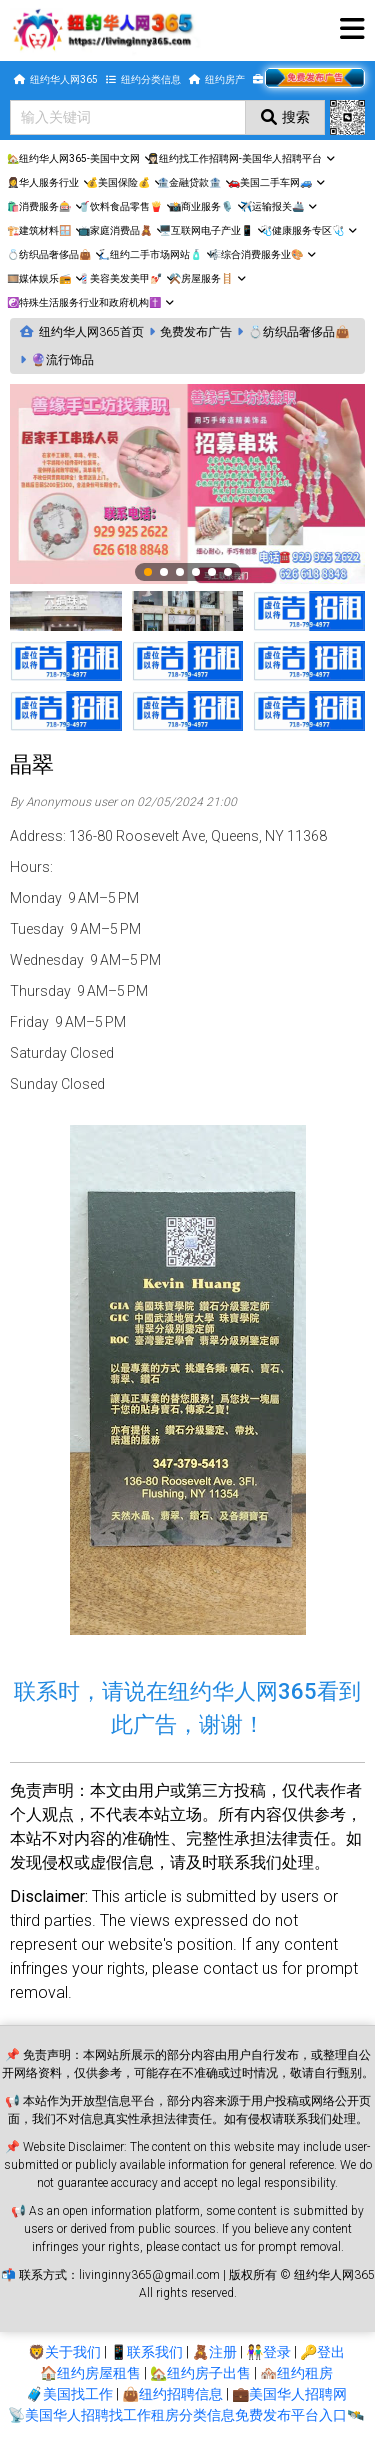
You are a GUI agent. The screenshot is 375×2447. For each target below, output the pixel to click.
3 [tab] (181, 573)
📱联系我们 (146, 2352)
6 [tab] (229, 573)
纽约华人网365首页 (91, 332)
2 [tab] (165, 573)
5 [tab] (213, 573)
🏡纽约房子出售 (200, 2373)
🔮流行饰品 (62, 360)
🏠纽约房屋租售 (90, 2373)
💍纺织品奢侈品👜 (299, 332)
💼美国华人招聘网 (289, 2394)
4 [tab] (197, 573)
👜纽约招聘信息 (172, 2394)
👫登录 (268, 2352)
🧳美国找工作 (69, 2394)
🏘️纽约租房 (296, 2373)
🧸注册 (214, 2352)
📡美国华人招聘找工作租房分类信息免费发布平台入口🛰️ (186, 2415)
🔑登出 (322, 2352)
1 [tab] (149, 573)
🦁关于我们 (64, 2352)
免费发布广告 (196, 332)
